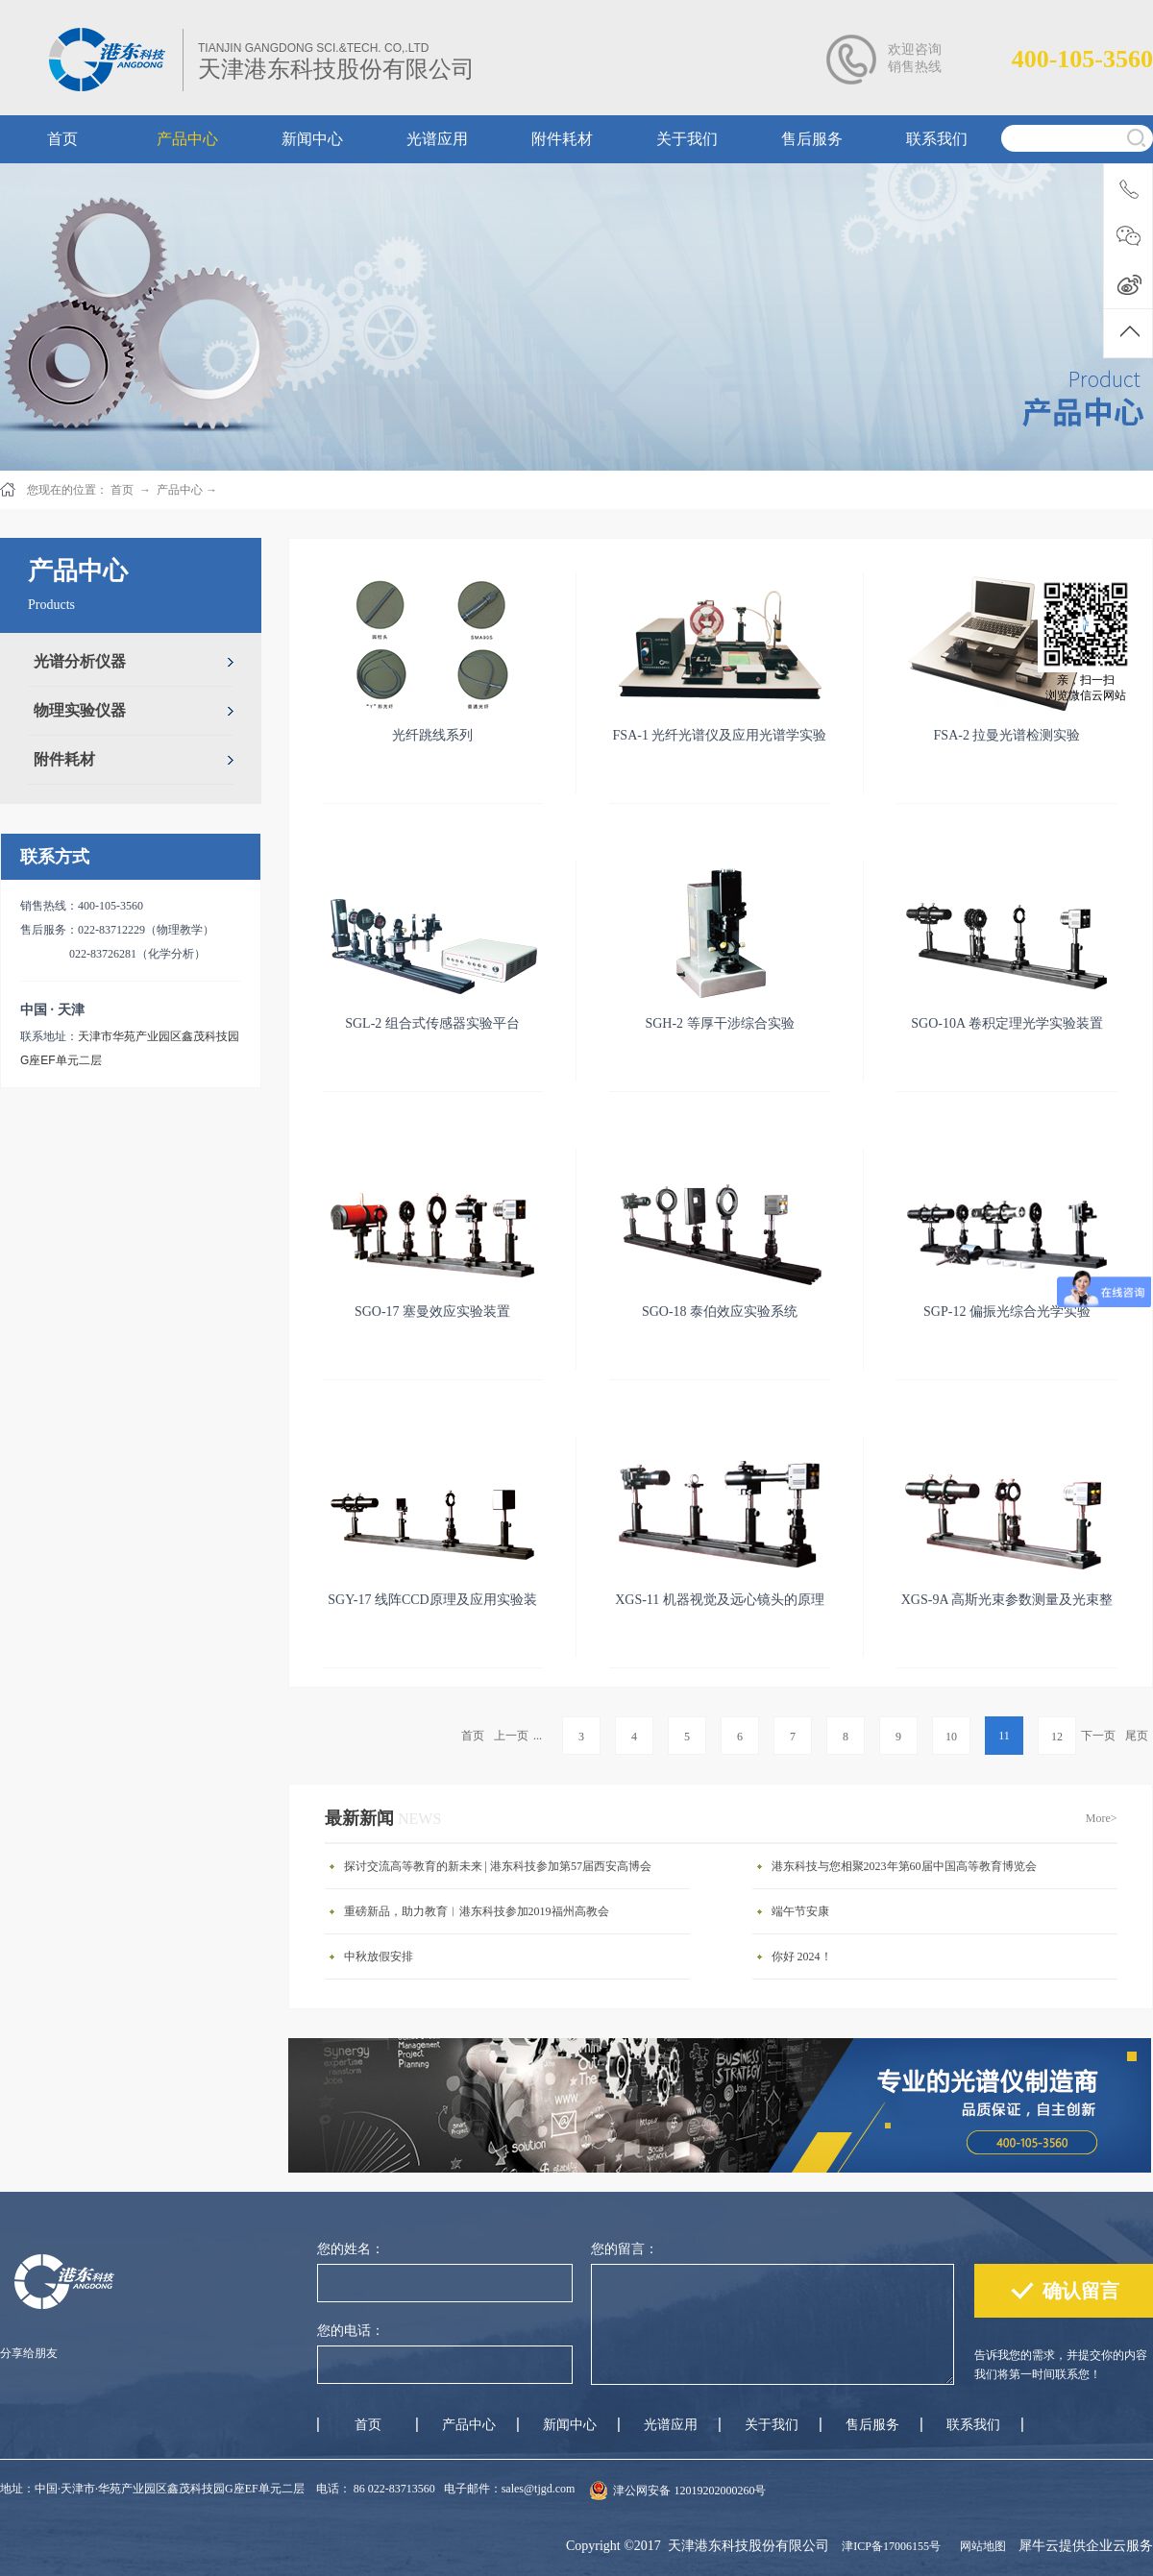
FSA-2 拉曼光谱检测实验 (1007, 735)
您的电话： (350, 2330)
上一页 (511, 1735)
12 (1057, 1736)
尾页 (1136, 1735)
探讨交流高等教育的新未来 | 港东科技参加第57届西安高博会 (497, 1866)
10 (951, 1736)
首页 (472, 1735)
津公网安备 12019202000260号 (689, 2490)
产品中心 (180, 490)
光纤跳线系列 (432, 735)
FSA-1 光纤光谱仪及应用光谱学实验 (720, 735)
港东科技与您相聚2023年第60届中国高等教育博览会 (904, 1866)
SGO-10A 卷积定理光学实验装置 (1007, 1023)
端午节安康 (800, 1911)
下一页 (1098, 1735)
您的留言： (624, 2249)
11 (1004, 1735)
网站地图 (980, 2546)
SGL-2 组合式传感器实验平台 (432, 1023)
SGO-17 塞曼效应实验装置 (432, 1311)
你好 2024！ (802, 1956)
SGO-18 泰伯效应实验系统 (719, 1311)
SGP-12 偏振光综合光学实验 (1007, 1311)
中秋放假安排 (378, 1956)
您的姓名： (350, 2249)
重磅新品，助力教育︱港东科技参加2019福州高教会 (476, 1911)
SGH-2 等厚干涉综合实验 (719, 1023)
